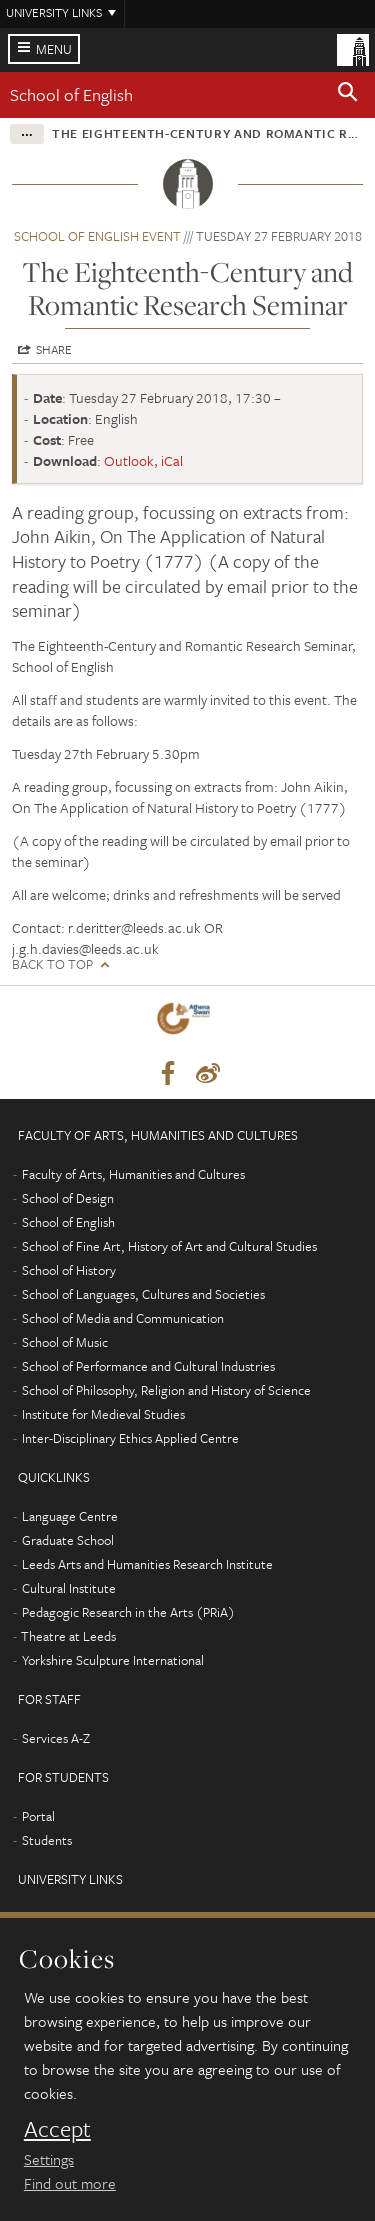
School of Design (68, 1198)
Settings (49, 2159)
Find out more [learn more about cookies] (70, 2183)
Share (54, 349)
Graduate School (68, 1540)
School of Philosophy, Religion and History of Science (166, 1390)
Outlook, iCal (143, 460)
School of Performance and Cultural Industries (148, 1366)
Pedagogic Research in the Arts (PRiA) (128, 1612)
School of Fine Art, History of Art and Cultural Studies (169, 1246)
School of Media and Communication (123, 1318)
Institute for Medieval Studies (103, 1414)
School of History (69, 1270)
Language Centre (70, 1516)
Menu (54, 49)
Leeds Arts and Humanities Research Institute (147, 1564)
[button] (348, 95)
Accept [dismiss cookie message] (57, 2129)
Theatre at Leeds (68, 1636)
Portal (38, 1816)
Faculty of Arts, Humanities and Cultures (133, 1174)
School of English (71, 94)
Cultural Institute (69, 1588)
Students (47, 1840)
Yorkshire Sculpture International (113, 1660)
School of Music (65, 1342)
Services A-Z (56, 1738)
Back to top (52, 964)
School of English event (97, 236)
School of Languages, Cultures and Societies (143, 1294)
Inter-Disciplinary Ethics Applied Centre (130, 1438)
